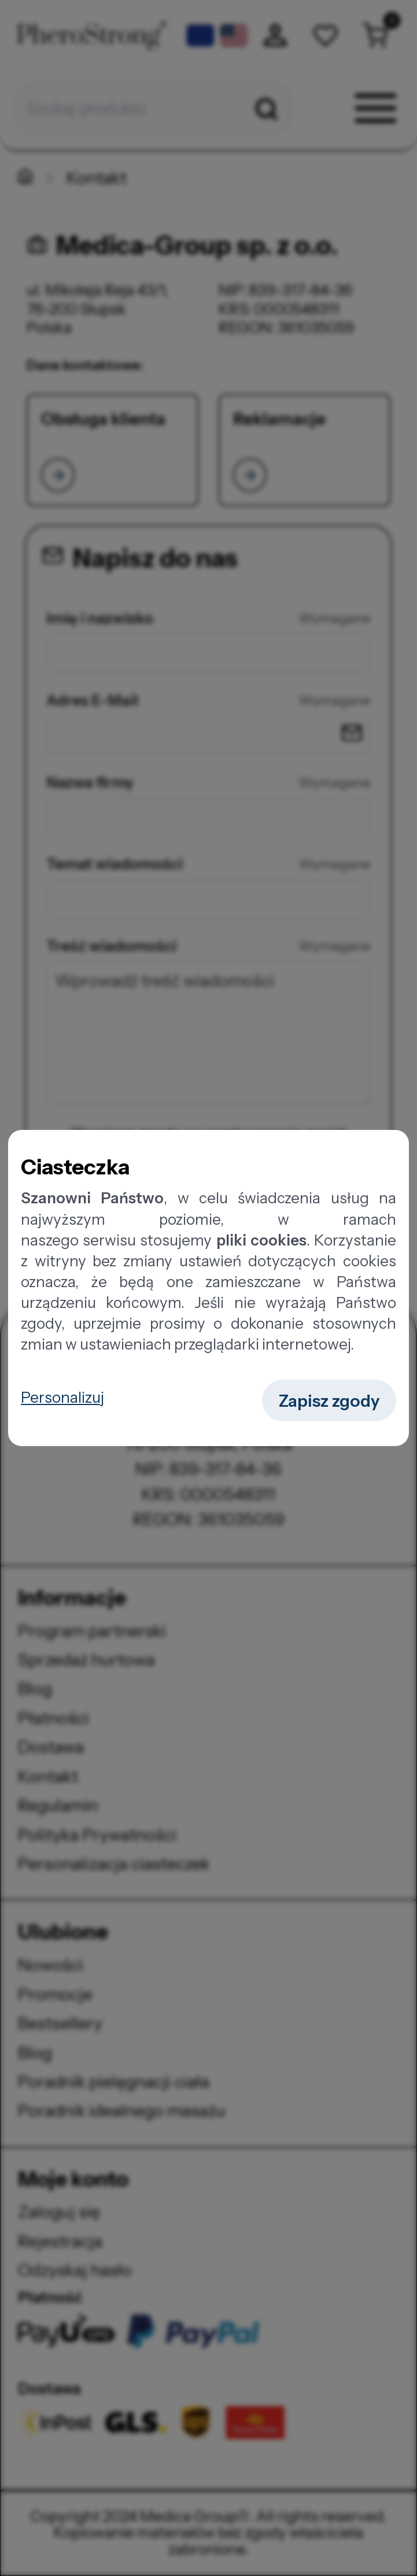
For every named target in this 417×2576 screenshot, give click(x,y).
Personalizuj (62, 1397)
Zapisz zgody (329, 1401)
